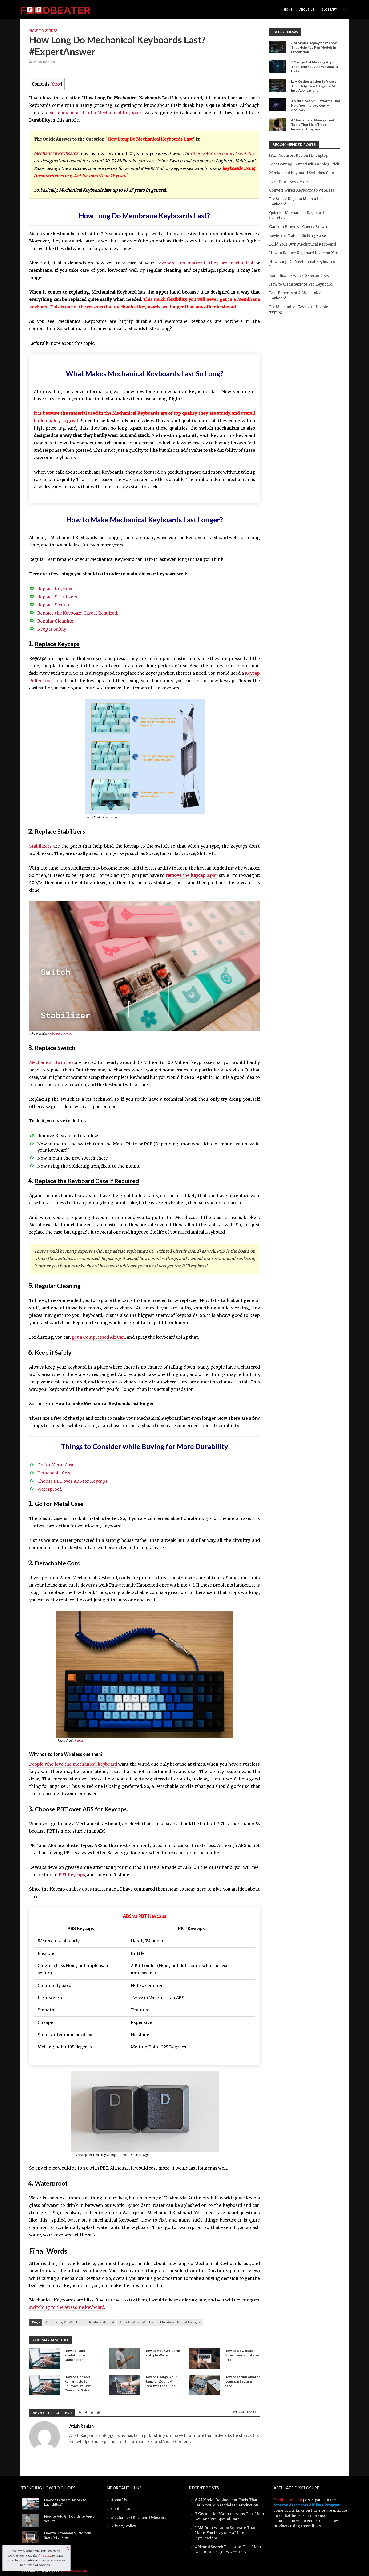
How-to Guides (43, 31)
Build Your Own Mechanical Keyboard (302, 244)
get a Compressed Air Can (98, 1337)
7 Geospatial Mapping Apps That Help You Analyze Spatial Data (314, 66)
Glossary (329, 9)
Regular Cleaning (55, 621)
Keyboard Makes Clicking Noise (297, 235)
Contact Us (120, 2508)
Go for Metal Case (55, 1465)
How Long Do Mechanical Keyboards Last (80, 2322)
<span (192, 875)
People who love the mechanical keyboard (73, 1764)
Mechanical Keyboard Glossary (139, 2517)
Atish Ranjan (44, 62)
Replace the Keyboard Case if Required (77, 613)
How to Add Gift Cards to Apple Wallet (162, 2353)
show (55, 84)
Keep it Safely (51, 629)
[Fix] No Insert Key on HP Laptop (298, 155)
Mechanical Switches (51, 1062)
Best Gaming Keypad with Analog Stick (304, 164)
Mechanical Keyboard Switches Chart (302, 173)
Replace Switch (53, 604)
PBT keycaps (72, 1874)
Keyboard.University (60, 1034)
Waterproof (49, 1489)
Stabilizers (40, 846)
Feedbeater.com (287, 2500)
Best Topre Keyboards (289, 181)
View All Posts (244, 2412)
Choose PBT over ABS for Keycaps (72, 1481)
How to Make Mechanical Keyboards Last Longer (160, 2322)
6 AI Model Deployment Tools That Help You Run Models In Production (314, 47)
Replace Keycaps (54, 588)
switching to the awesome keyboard (66, 2307)
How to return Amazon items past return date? (243, 2381)
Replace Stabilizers (57, 596)
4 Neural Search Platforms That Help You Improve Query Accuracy (316, 105)
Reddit (79, 1741)
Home (288, 9)
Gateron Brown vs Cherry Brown (298, 227)
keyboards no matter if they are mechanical (204, 263)
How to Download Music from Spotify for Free (242, 2355)
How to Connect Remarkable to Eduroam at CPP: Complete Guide (77, 2383)
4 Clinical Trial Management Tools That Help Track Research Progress (313, 124)
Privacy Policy (123, 2526)
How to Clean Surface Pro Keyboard (301, 284)
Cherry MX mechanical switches (223, 153)
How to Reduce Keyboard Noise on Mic (303, 253)
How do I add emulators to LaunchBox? (74, 2355)
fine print (45, 2555)
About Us (306, 9)
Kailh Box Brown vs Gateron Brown (300, 275)
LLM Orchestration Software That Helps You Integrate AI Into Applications (313, 85)
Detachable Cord (54, 1473)
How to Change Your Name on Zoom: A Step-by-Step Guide (160, 2381)
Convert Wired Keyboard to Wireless (301, 190)
